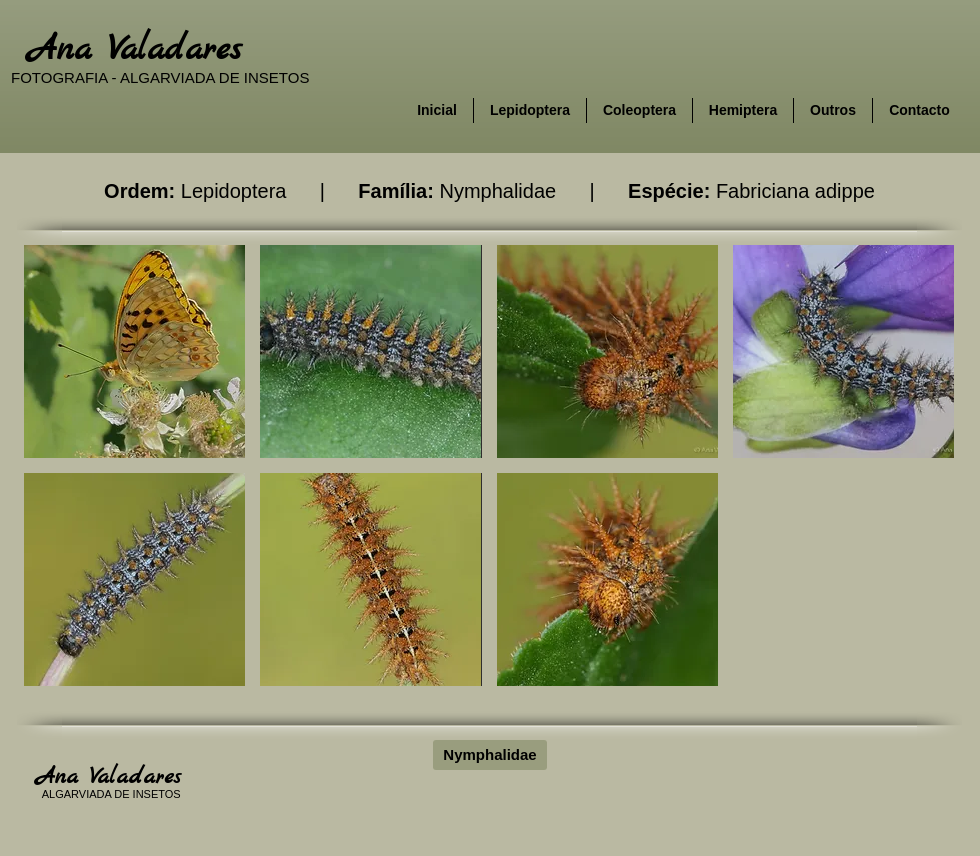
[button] (134, 351)
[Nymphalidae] (490, 755)
